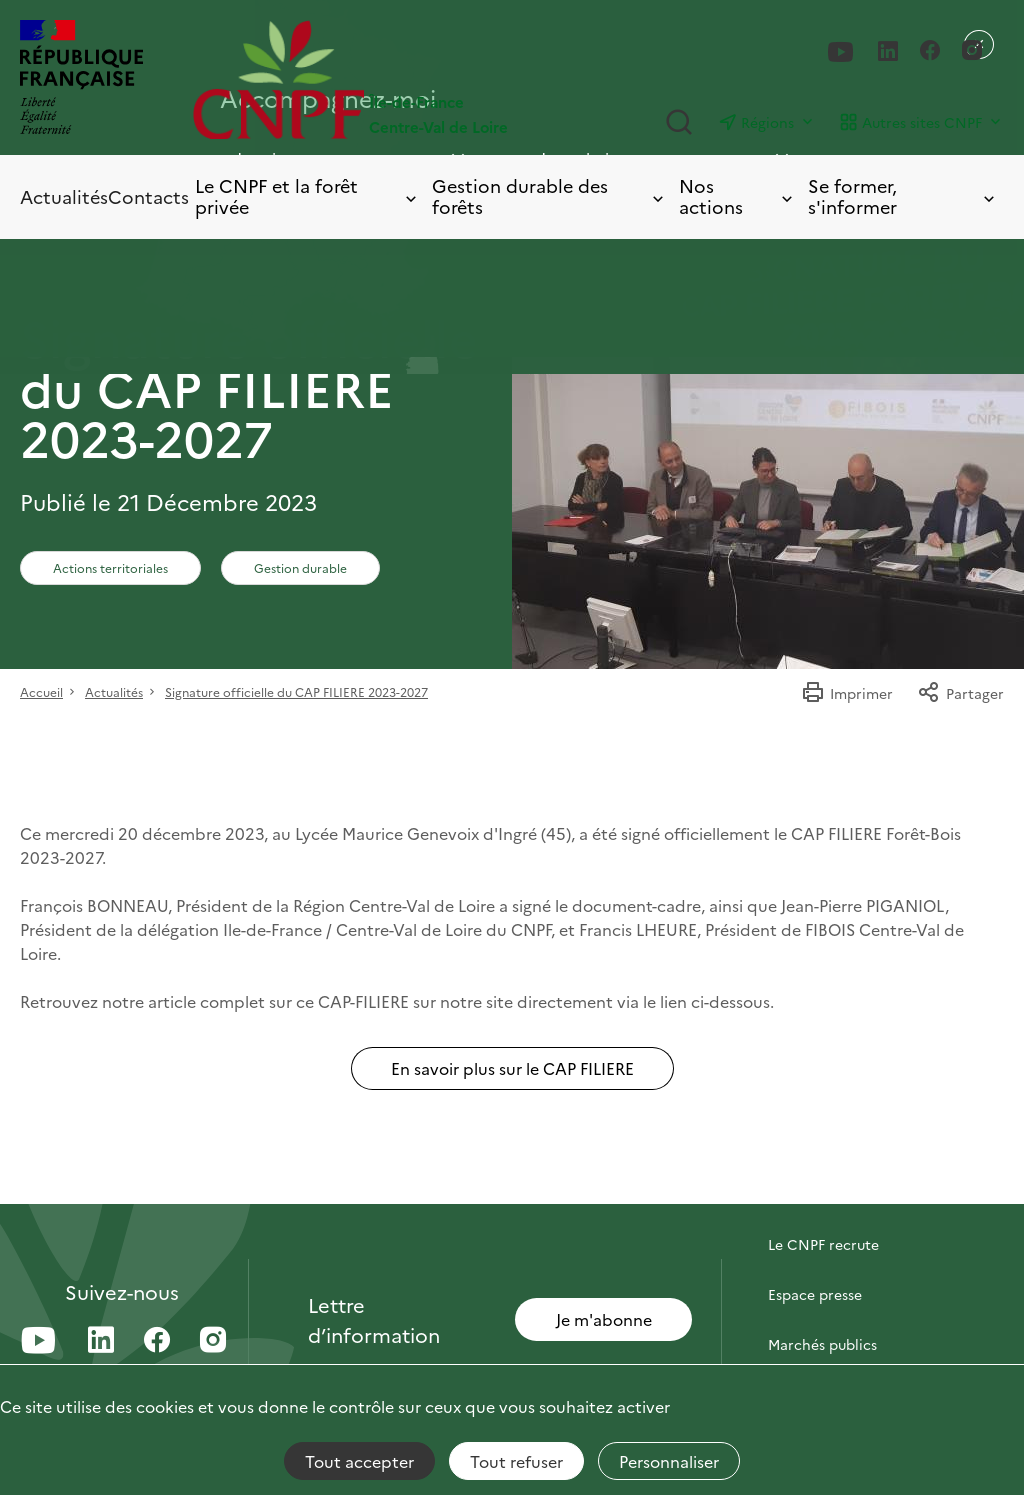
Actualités (64, 196)
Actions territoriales (110, 567)
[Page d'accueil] (352, 79)
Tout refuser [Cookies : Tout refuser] (516, 1461)
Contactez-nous (822, 1194)
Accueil (41, 691)
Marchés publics (822, 1344)
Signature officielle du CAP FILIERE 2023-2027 (296, 691)
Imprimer (847, 693)
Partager (960, 693)
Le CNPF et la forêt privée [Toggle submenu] (307, 196)
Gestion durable (300, 567)
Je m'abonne (604, 1319)
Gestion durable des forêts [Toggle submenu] (549, 196)
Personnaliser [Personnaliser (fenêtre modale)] (669, 1461)
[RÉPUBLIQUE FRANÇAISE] (81, 79)
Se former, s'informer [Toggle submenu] (903, 196)
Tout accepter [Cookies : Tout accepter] (359, 1461)
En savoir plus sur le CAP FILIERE (512, 1068)
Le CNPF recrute (823, 1244)
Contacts (148, 196)
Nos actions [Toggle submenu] (737, 196)
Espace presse (815, 1294)
